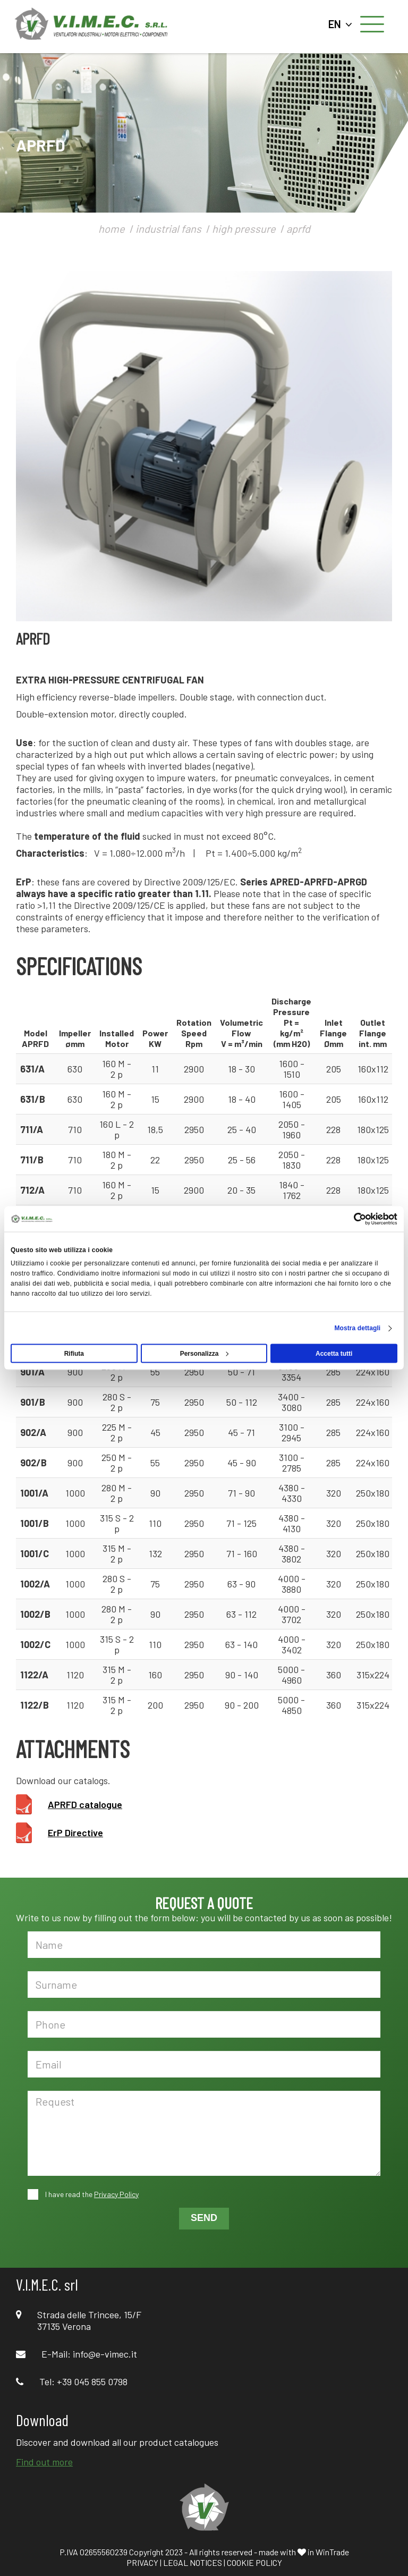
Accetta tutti (334, 1353)
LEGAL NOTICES (192, 2562)
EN (340, 24)
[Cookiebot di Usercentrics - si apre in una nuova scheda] (350, 1218)
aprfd (298, 228)
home (111, 228)
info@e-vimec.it (105, 2354)
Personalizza (204, 1353)
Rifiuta (74, 1353)
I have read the (91, 2194)
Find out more (44, 2462)
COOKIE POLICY (254, 2562)
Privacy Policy (116, 2194)
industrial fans (168, 228)
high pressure (244, 228)
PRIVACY (142, 2562)
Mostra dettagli (357, 1328)
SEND (204, 2217)
